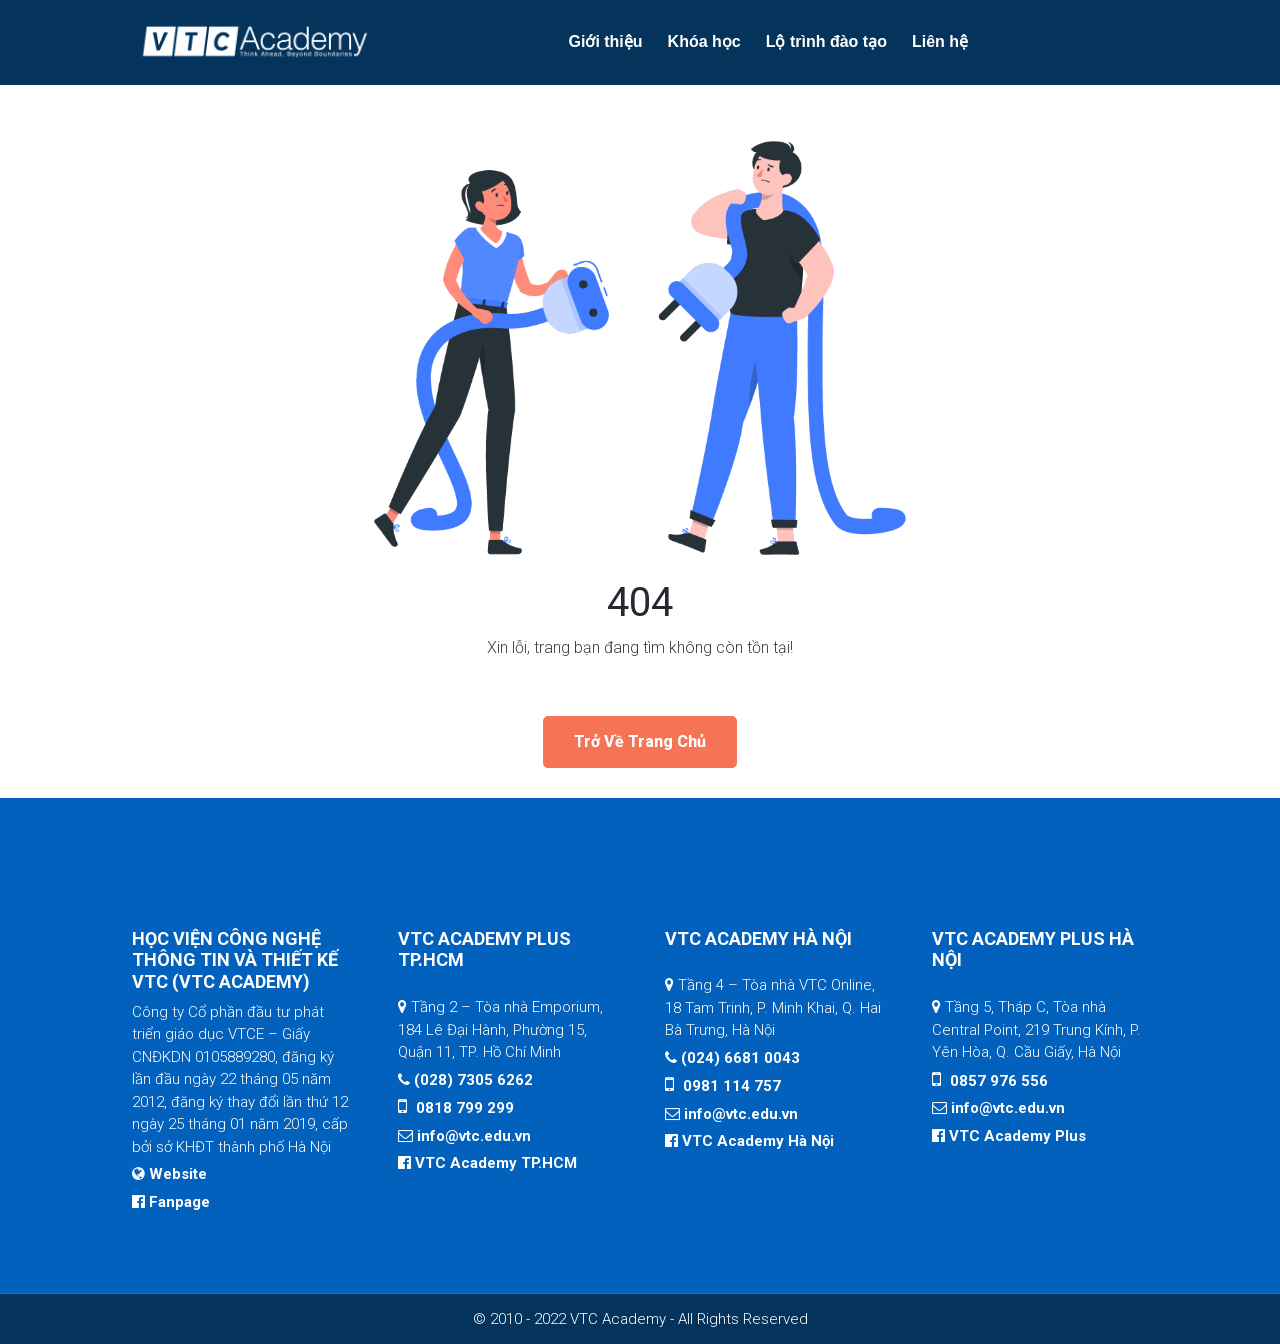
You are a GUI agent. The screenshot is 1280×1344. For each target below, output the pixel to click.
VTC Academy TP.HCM (496, 1163)
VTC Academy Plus (1017, 1136)
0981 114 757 (730, 1086)
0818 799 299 (463, 1108)
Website (178, 1174)
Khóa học (704, 41)
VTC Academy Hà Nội (758, 1141)
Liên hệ (940, 41)
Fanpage (179, 1202)
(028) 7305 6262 (471, 1080)
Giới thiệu (605, 41)
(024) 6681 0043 (740, 1058)
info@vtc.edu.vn (474, 1136)
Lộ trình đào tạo (826, 41)
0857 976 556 (997, 1081)
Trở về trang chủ (640, 741)
